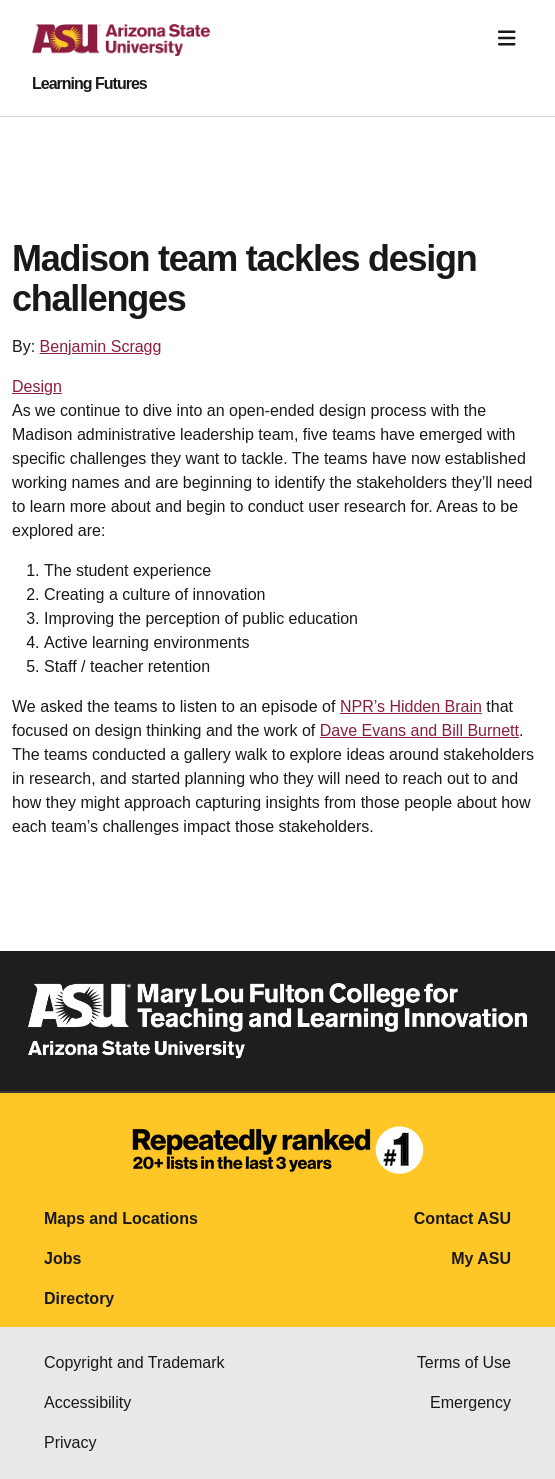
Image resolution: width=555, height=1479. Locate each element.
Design (37, 386)
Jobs (62, 1258)
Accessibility (87, 1402)
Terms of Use (464, 1362)
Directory (79, 1298)
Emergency (470, 1402)
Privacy (70, 1442)
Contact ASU (462, 1218)
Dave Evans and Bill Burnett (419, 730)
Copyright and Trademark (134, 1362)
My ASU (481, 1258)
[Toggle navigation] (507, 38)
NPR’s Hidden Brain (411, 706)
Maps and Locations (121, 1218)
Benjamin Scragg (101, 346)
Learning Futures (89, 84)
